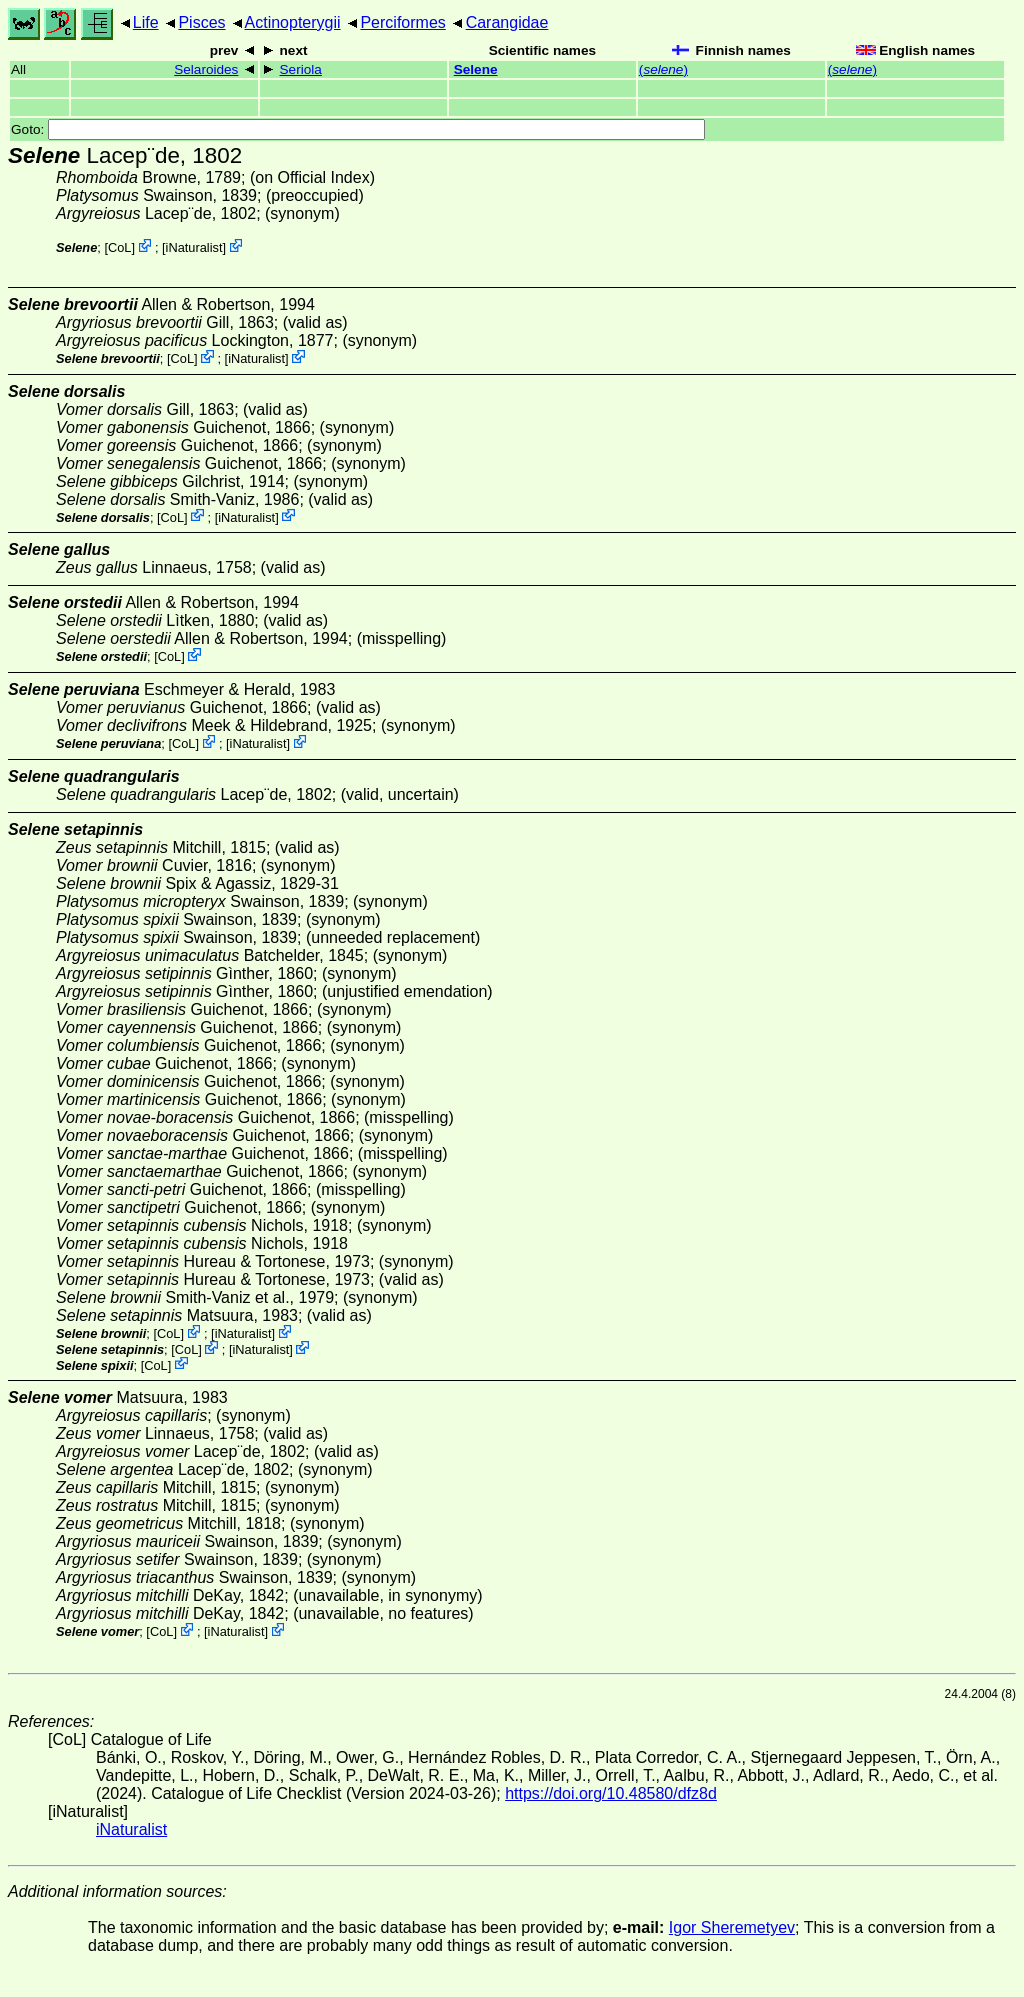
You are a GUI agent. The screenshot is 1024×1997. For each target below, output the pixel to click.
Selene (476, 69)
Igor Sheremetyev (732, 1927)
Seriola (301, 69)
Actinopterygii (293, 22)
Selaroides (206, 69)
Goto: (358, 129)
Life (146, 22)
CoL (119, 247)
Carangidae (507, 22)
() (663, 69)
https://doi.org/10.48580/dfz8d (611, 1793)
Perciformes (402, 22)
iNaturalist (194, 247)
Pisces (201, 22)
